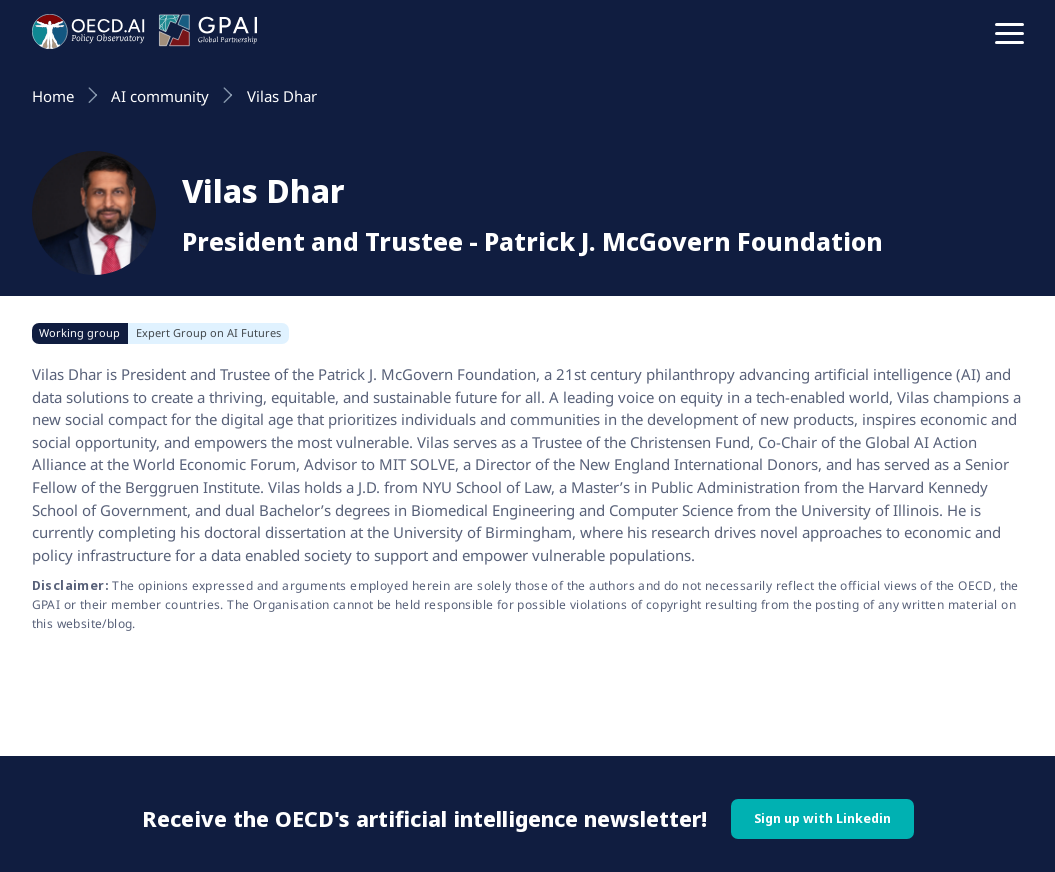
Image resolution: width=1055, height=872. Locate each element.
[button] (1009, 32)
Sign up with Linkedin (822, 818)
